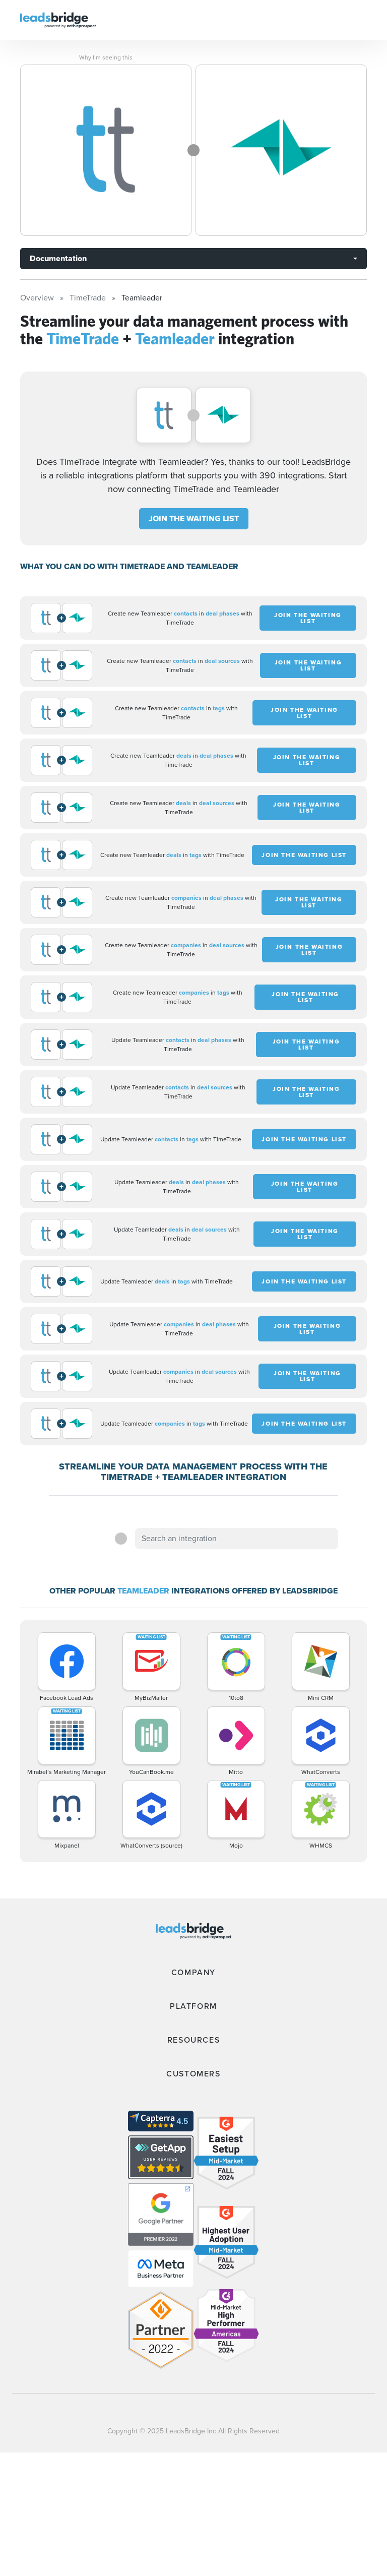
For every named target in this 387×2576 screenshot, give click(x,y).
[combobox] (236, 1538)
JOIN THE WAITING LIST (194, 518)
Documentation (58, 258)
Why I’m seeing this (106, 57)
